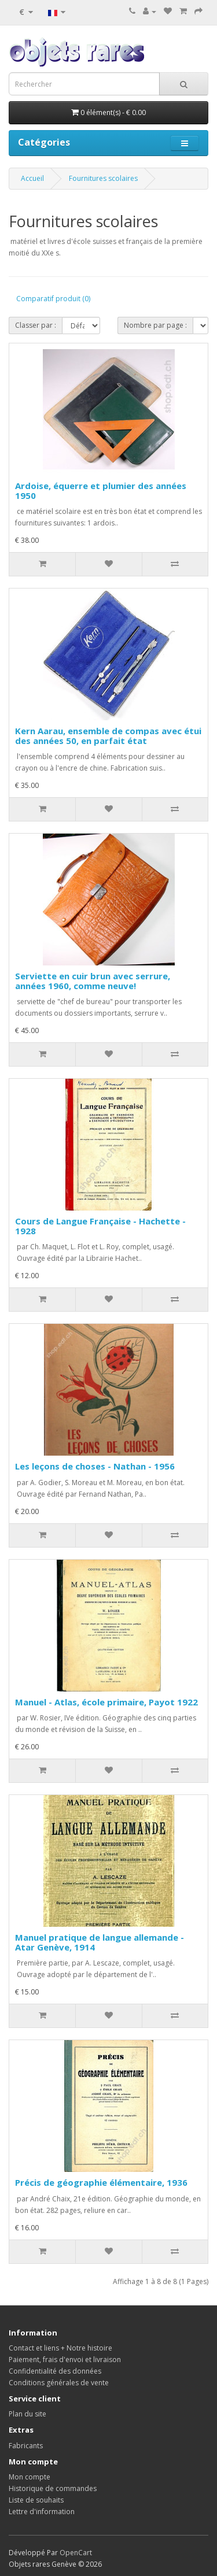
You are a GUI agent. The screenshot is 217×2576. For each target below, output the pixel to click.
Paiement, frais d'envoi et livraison (65, 2359)
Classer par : (35, 325)
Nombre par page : (155, 325)
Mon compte (29, 2477)
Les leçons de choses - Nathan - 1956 (95, 1466)
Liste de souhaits (36, 2500)
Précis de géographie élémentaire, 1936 (101, 2182)
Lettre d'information (42, 2511)
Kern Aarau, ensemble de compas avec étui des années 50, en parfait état (108, 735)
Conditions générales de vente (59, 2383)
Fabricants (26, 2446)
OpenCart (76, 2553)
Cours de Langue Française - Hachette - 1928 (100, 1226)
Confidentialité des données (55, 2371)
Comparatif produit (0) (53, 299)
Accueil (32, 178)
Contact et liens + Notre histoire (60, 2348)
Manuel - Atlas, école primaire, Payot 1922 (106, 1702)
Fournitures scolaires (103, 178)
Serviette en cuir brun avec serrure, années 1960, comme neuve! (92, 980)
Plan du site (27, 2414)
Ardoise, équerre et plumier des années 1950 (100, 490)
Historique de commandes (53, 2488)
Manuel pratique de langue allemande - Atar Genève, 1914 (99, 1942)
